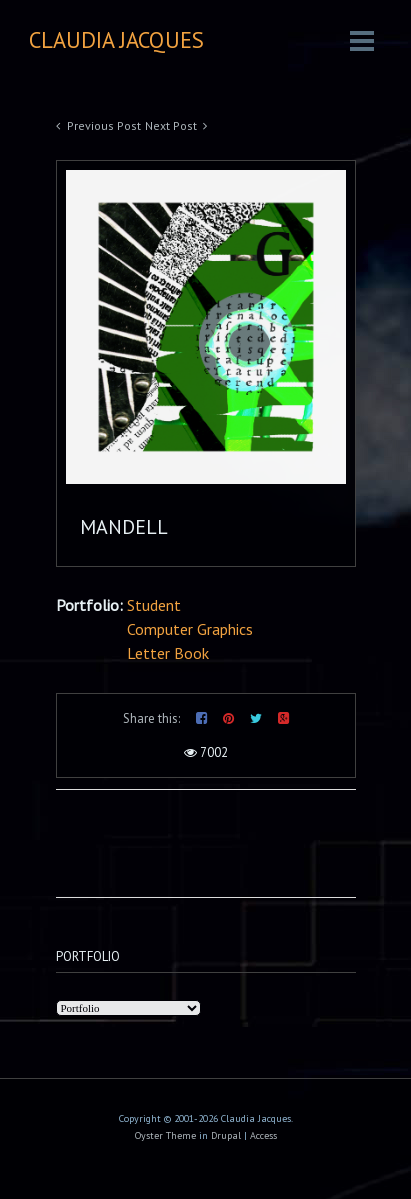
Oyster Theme (165, 1135)
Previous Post (104, 125)
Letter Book (168, 653)
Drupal (226, 1135)
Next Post (171, 125)
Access (263, 1135)
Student (154, 605)
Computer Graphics (190, 629)
